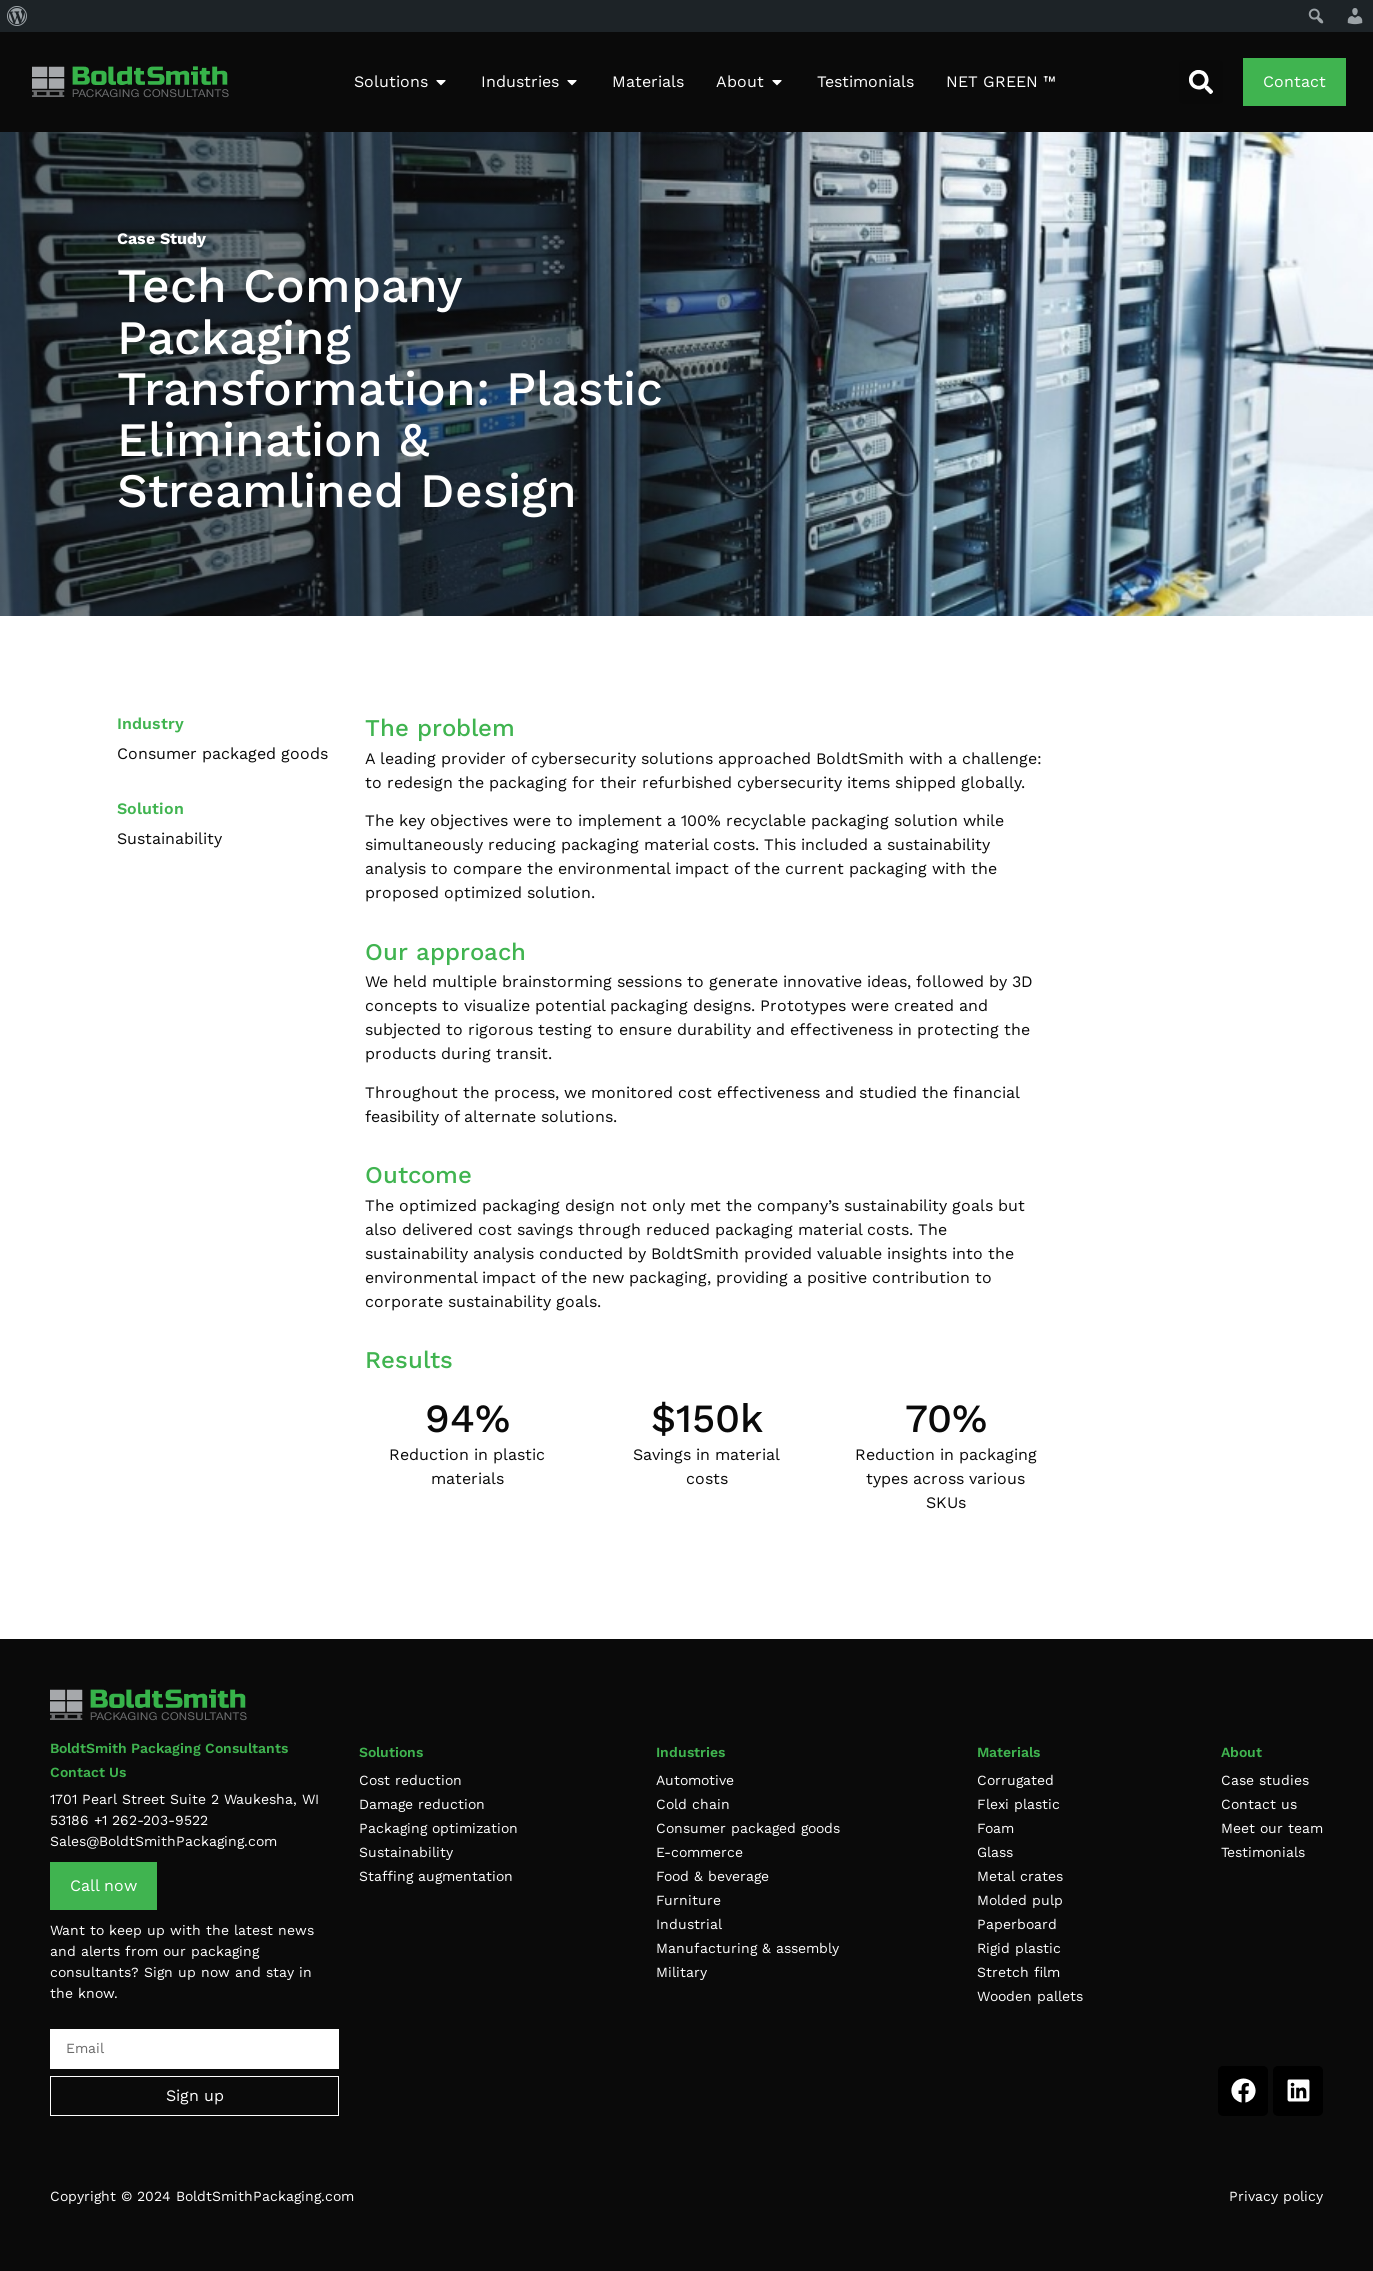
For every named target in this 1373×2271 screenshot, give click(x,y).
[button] (1201, 82)
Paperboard (1017, 1924)
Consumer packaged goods (748, 1828)
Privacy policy (1276, 2196)
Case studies (1265, 1780)
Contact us (1259, 1804)
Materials (1008, 1752)
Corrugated (1015, 1780)
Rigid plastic (1019, 1948)
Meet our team (1272, 1828)
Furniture (688, 1900)
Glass (995, 1852)
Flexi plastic (1018, 1804)
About (1241, 1752)
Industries (690, 1752)
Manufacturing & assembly (747, 1948)
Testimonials (1263, 1852)
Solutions (391, 1752)
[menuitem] (17, 16)
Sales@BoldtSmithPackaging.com (163, 1841)
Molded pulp (1020, 1900)
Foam (995, 1828)
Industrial (689, 1924)
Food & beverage (712, 1876)
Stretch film (1018, 1972)
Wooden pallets (1030, 1996)
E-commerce (699, 1852)
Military (681, 1972)
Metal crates (1020, 1876)
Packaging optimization (438, 1828)
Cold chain (693, 1804)
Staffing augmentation (436, 1876)
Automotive (695, 1780)
